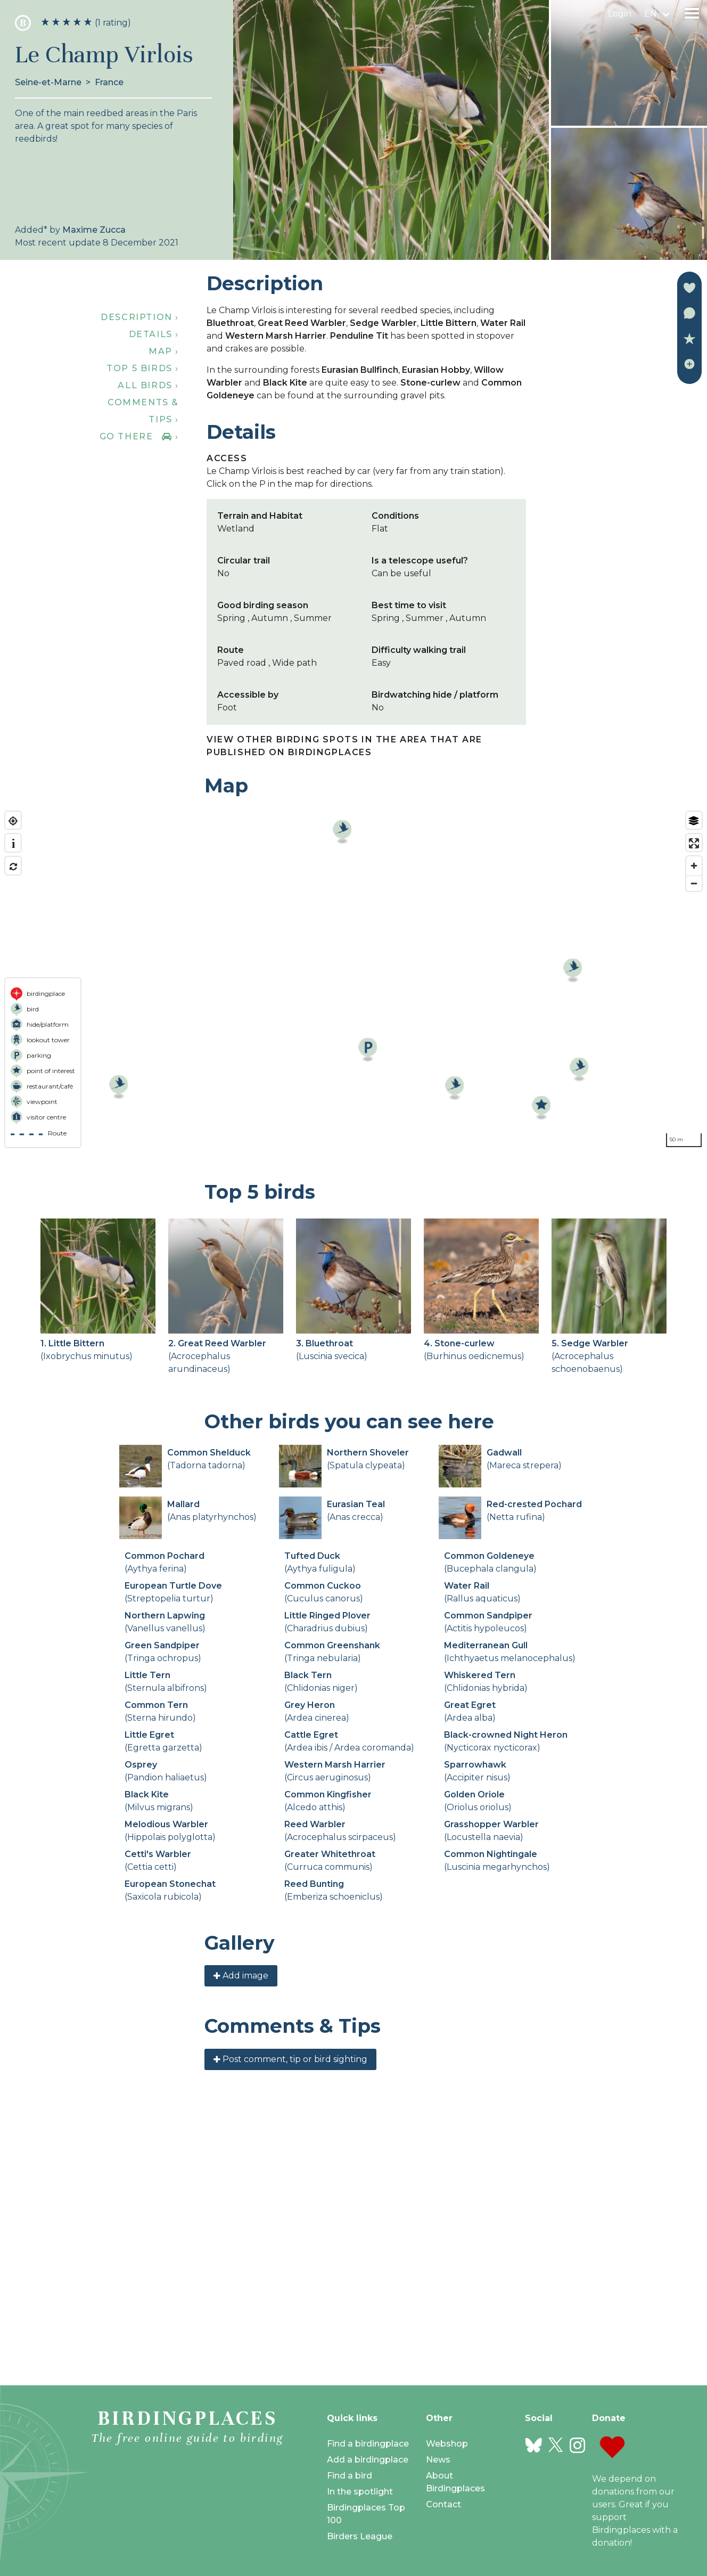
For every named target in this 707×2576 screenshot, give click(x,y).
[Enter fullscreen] (694, 843)
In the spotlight (360, 2492)
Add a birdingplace (367, 2460)
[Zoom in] (694, 865)
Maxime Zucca (94, 230)
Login (619, 14)
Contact (443, 2504)
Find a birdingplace (368, 2444)
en (650, 14)
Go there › (139, 436)
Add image (240, 2237)
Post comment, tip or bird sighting (290, 2321)
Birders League (359, 2536)
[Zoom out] (694, 883)
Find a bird (349, 2476)
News (438, 2460)
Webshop (447, 2444)
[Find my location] (13, 821)
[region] (353, 979)
